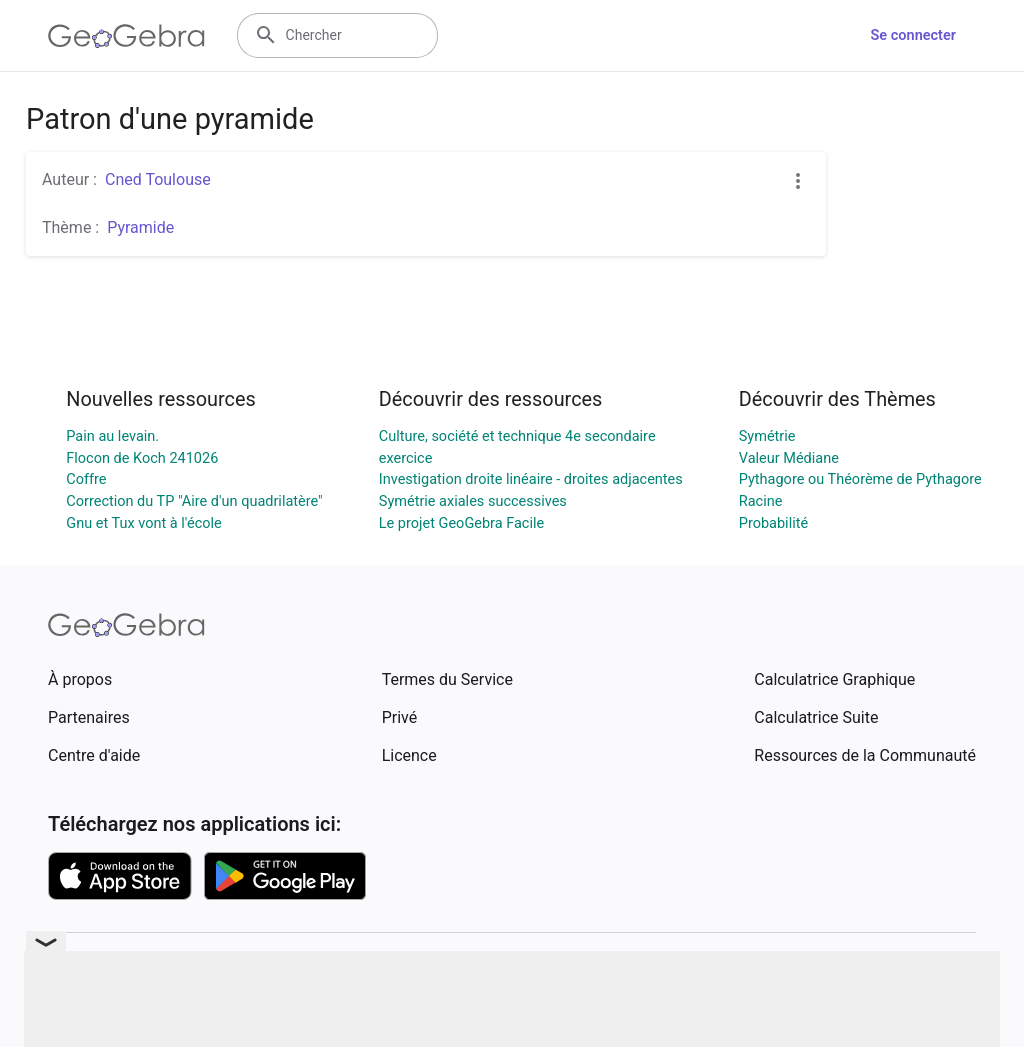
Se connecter (913, 35)
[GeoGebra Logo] (126, 36)
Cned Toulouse (158, 179)
